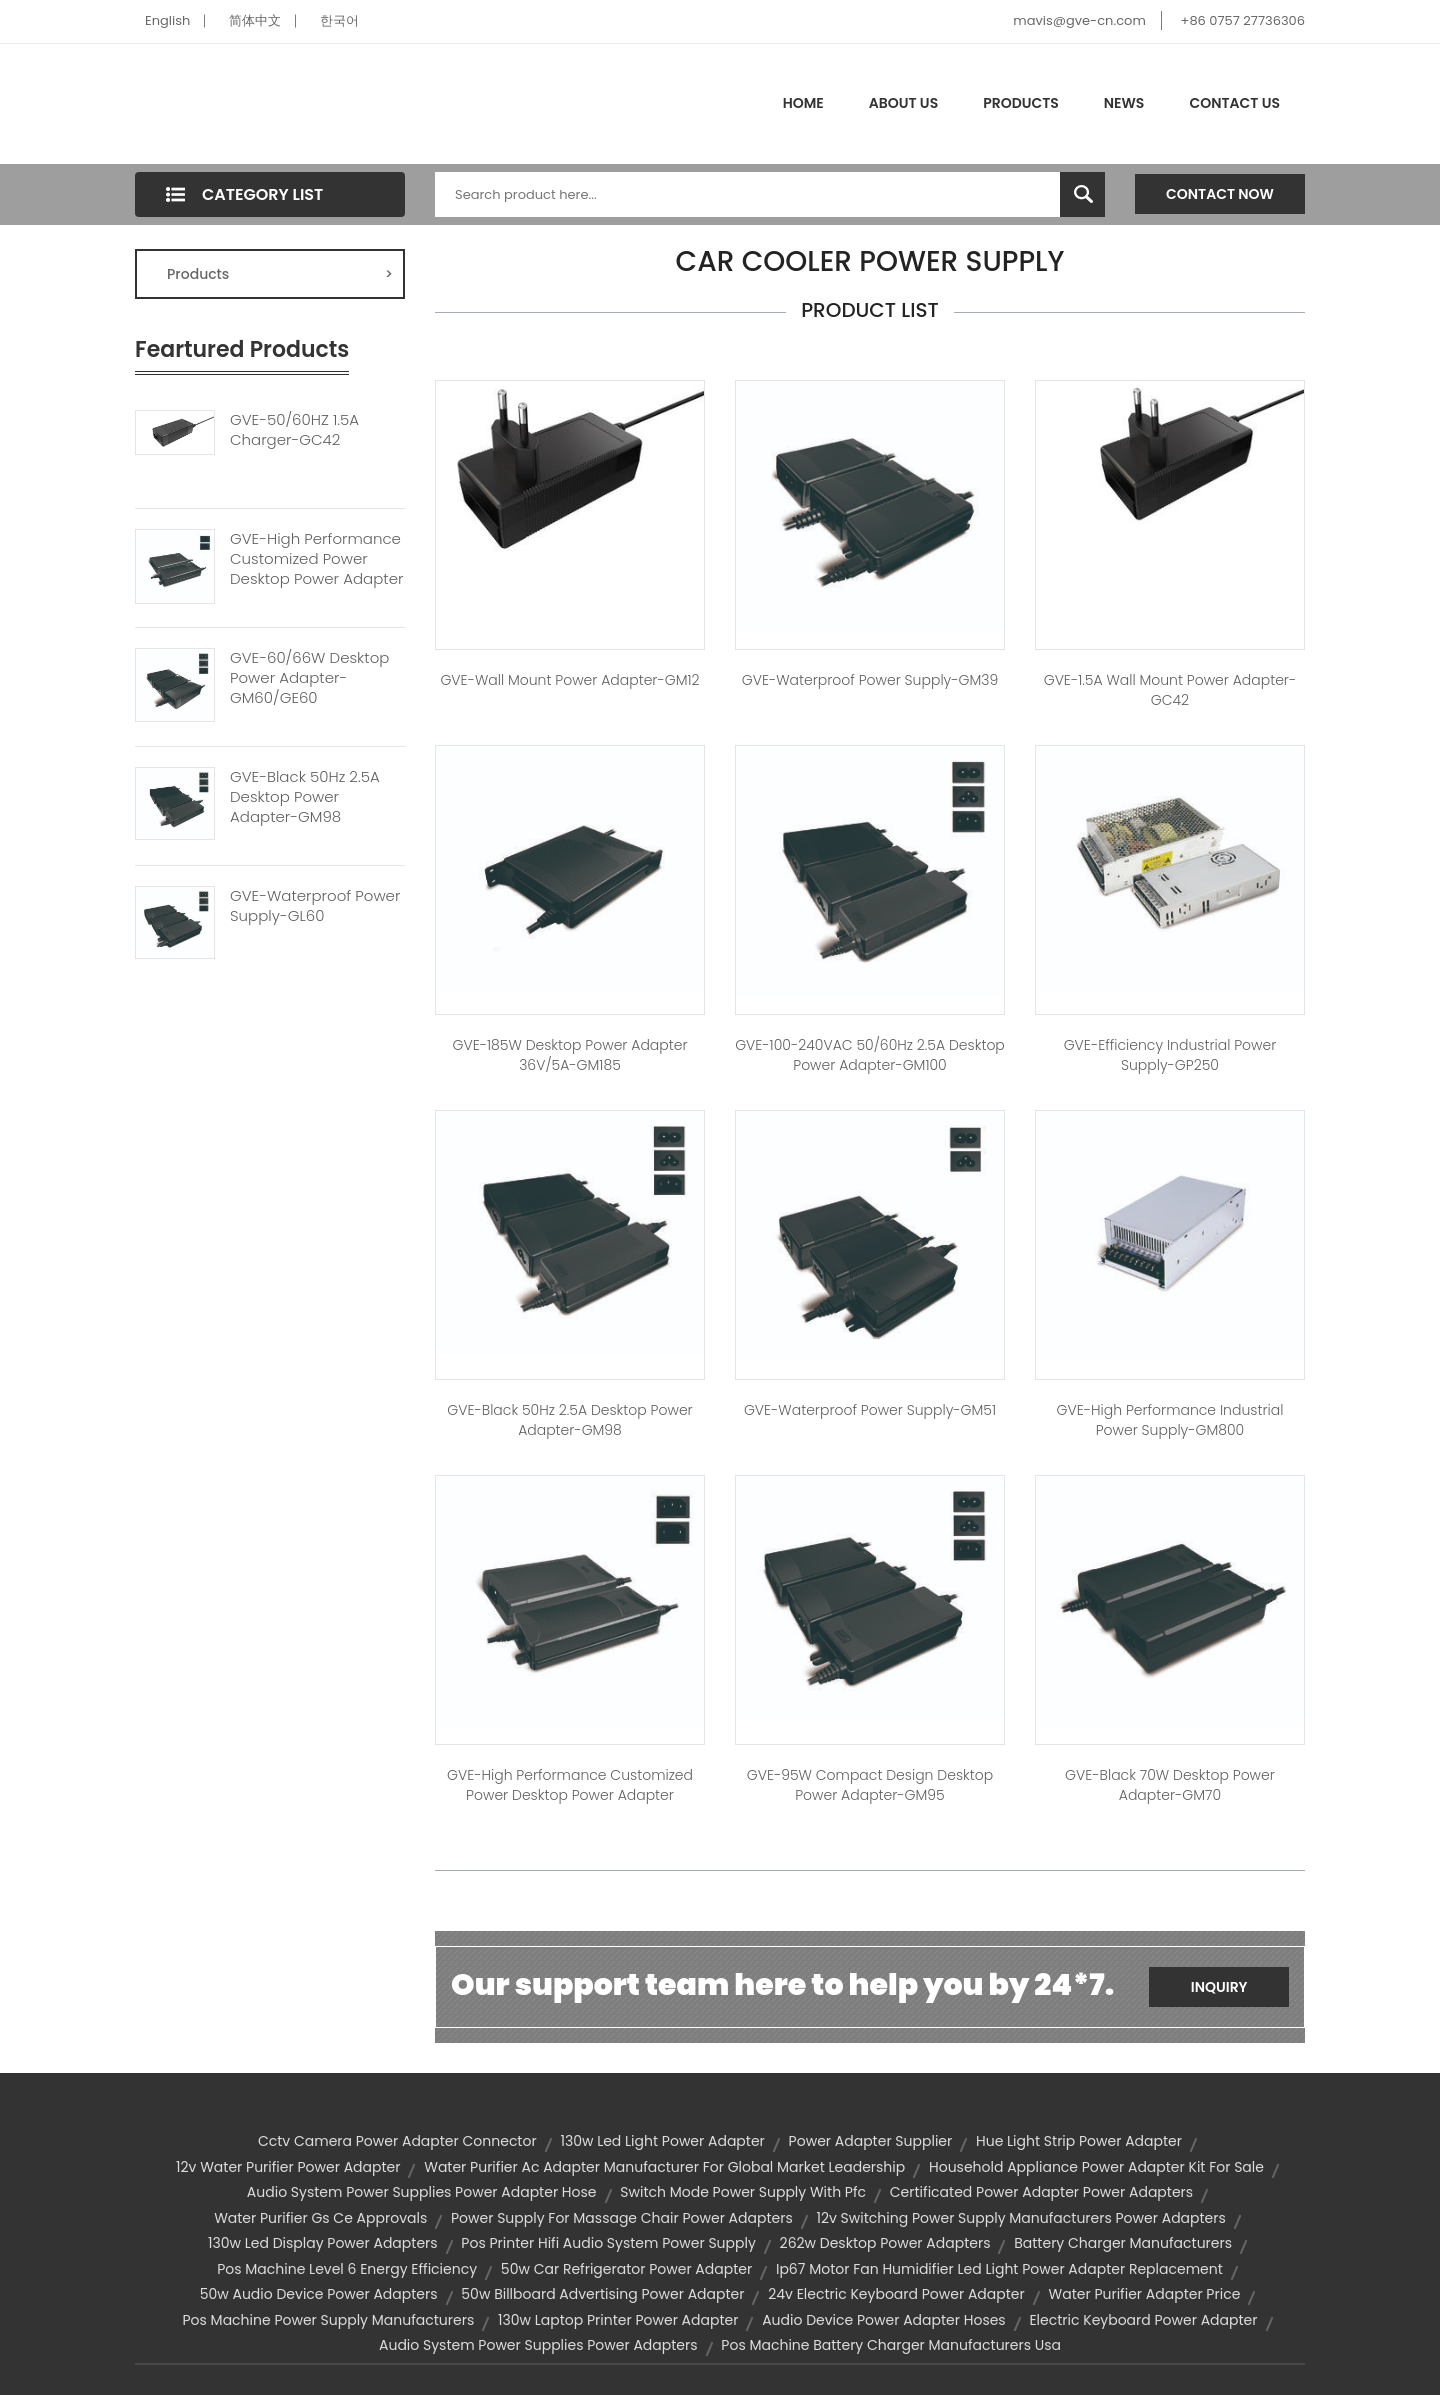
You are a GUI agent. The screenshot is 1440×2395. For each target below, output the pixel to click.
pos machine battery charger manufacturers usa (891, 2345)
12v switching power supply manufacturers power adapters (1021, 2218)
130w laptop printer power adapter (618, 2320)
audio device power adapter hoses (884, 2320)
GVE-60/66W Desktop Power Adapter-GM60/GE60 (309, 678)
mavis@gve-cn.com (1079, 20)
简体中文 (255, 20)
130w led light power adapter (662, 2141)
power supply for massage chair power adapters (622, 2218)
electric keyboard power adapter (1143, 2320)
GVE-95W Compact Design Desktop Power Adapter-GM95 (870, 1785)
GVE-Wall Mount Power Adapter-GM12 (569, 680)
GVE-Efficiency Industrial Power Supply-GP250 (1170, 1055)
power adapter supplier (871, 2141)
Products (1021, 103)
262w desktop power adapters (885, 2243)
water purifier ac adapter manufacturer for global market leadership (664, 2167)
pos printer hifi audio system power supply (608, 2243)
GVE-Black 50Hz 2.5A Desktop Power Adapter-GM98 (305, 797)
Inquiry (1219, 1987)
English (167, 20)
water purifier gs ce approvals (320, 2218)
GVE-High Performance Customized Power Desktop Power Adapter (316, 559)
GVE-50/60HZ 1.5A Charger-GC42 (294, 430)
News (1124, 103)
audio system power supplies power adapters (538, 2345)
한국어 (339, 20)
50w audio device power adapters (319, 2294)
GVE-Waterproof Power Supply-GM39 (870, 680)
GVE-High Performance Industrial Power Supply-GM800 (1170, 1420)
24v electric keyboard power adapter (896, 2294)
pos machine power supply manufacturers (328, 2320)
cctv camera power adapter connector (397, 2141)
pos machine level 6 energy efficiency (347, 2269)
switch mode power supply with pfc (743, 2192)
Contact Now (1220, 194)
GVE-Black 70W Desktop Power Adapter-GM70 (1170, 1785)
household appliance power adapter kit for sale (1096, 2167)
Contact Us (1234, 103)
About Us (903, 103)
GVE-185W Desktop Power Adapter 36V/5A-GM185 (569, 1055)
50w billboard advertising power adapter (602, 2294)
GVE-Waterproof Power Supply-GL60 (315, 906)
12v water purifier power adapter (288, 2167)
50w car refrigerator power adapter (626, 2269)
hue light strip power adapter (1079, 2141)
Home (803, 103)
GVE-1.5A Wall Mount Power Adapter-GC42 (1170, 690)
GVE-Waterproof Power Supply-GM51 (870, 1410)
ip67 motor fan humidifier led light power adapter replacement (999, 2269)
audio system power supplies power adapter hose (422, 2192)
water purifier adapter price (1145, 2294)
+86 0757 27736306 (1243, 20)
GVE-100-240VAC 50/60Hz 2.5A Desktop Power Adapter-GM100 (870, 1055)
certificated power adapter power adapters (1041, 2192)
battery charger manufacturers (1123, 2243)
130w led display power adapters (323, 2243)
